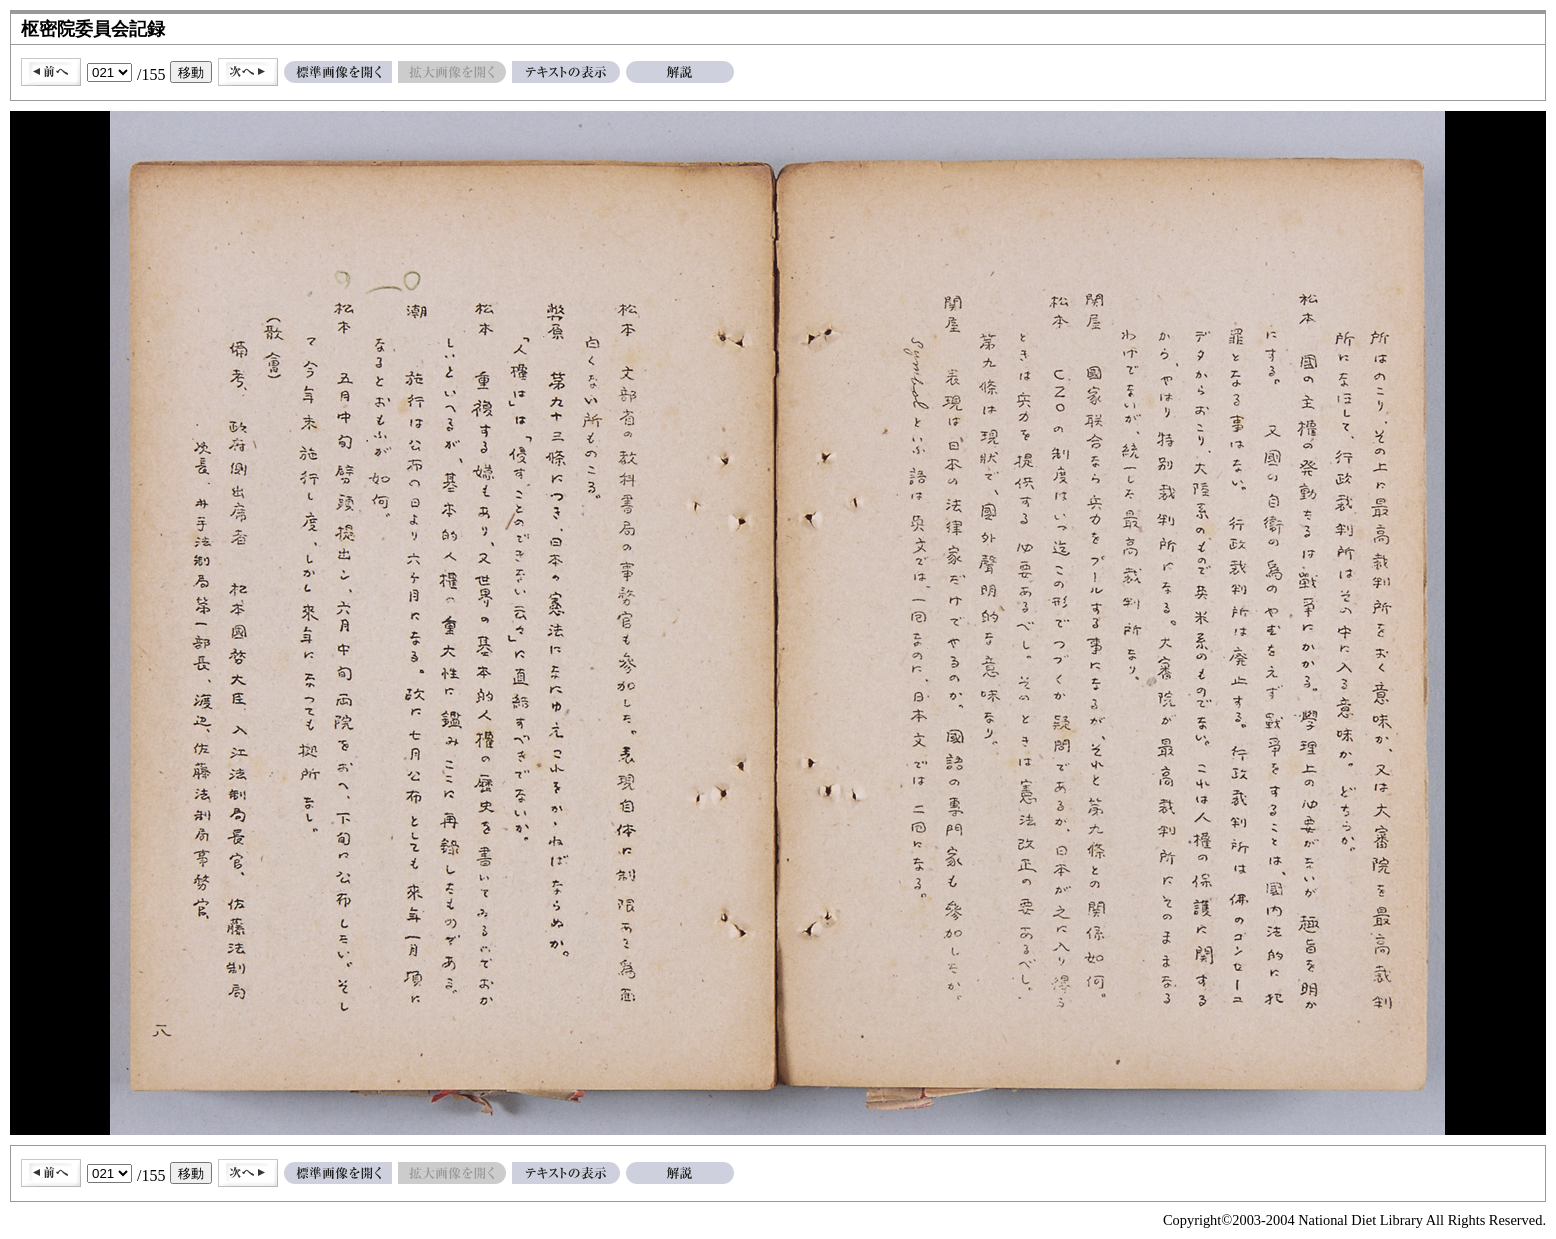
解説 (680, 72)
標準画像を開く (338, 72)
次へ (248, 72)
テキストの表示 (566, 72)
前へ (51, 72)
